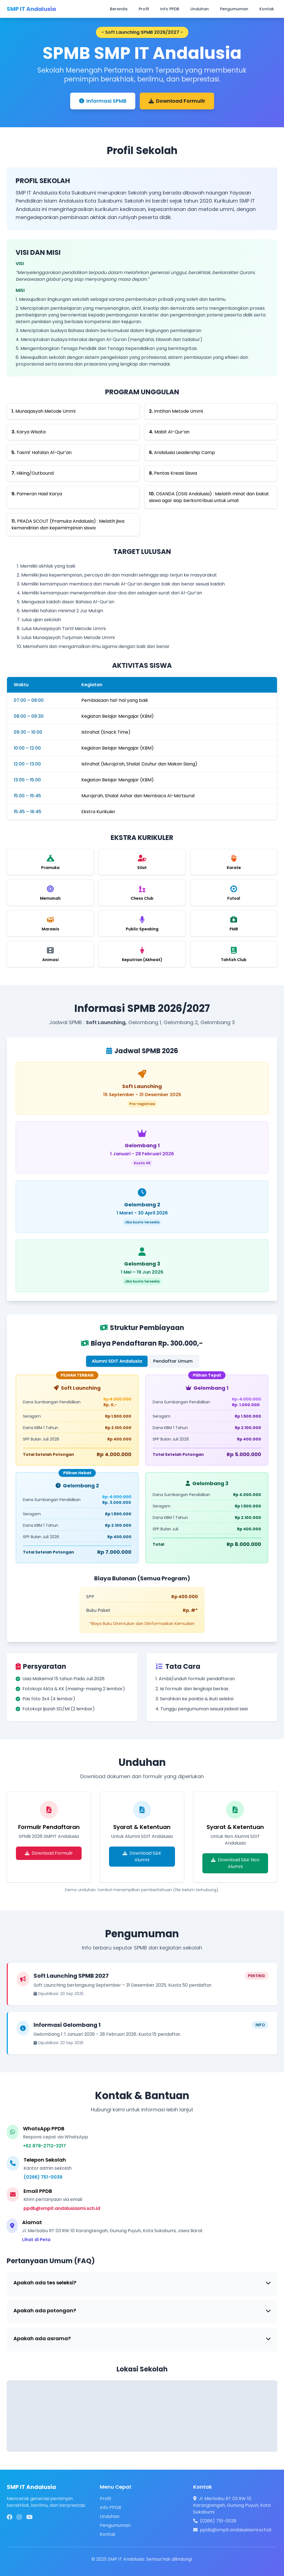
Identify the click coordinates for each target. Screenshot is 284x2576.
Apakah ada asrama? (142, 2338)
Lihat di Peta (36, 2239)
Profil (144, 9)
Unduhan (199, 9)
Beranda (118, 9)
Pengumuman (234, 9)
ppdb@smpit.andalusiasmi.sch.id (61, 2208)
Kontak (266, 9)
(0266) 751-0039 (42, 2177)
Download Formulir (177, 100)
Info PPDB (169, 9)
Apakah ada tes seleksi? (142, 2282)
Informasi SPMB (102, 100)
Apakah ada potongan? (142, 2310)
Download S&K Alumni (142, 1856)
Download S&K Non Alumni (235, 1863)
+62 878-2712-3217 (44, 2146)
